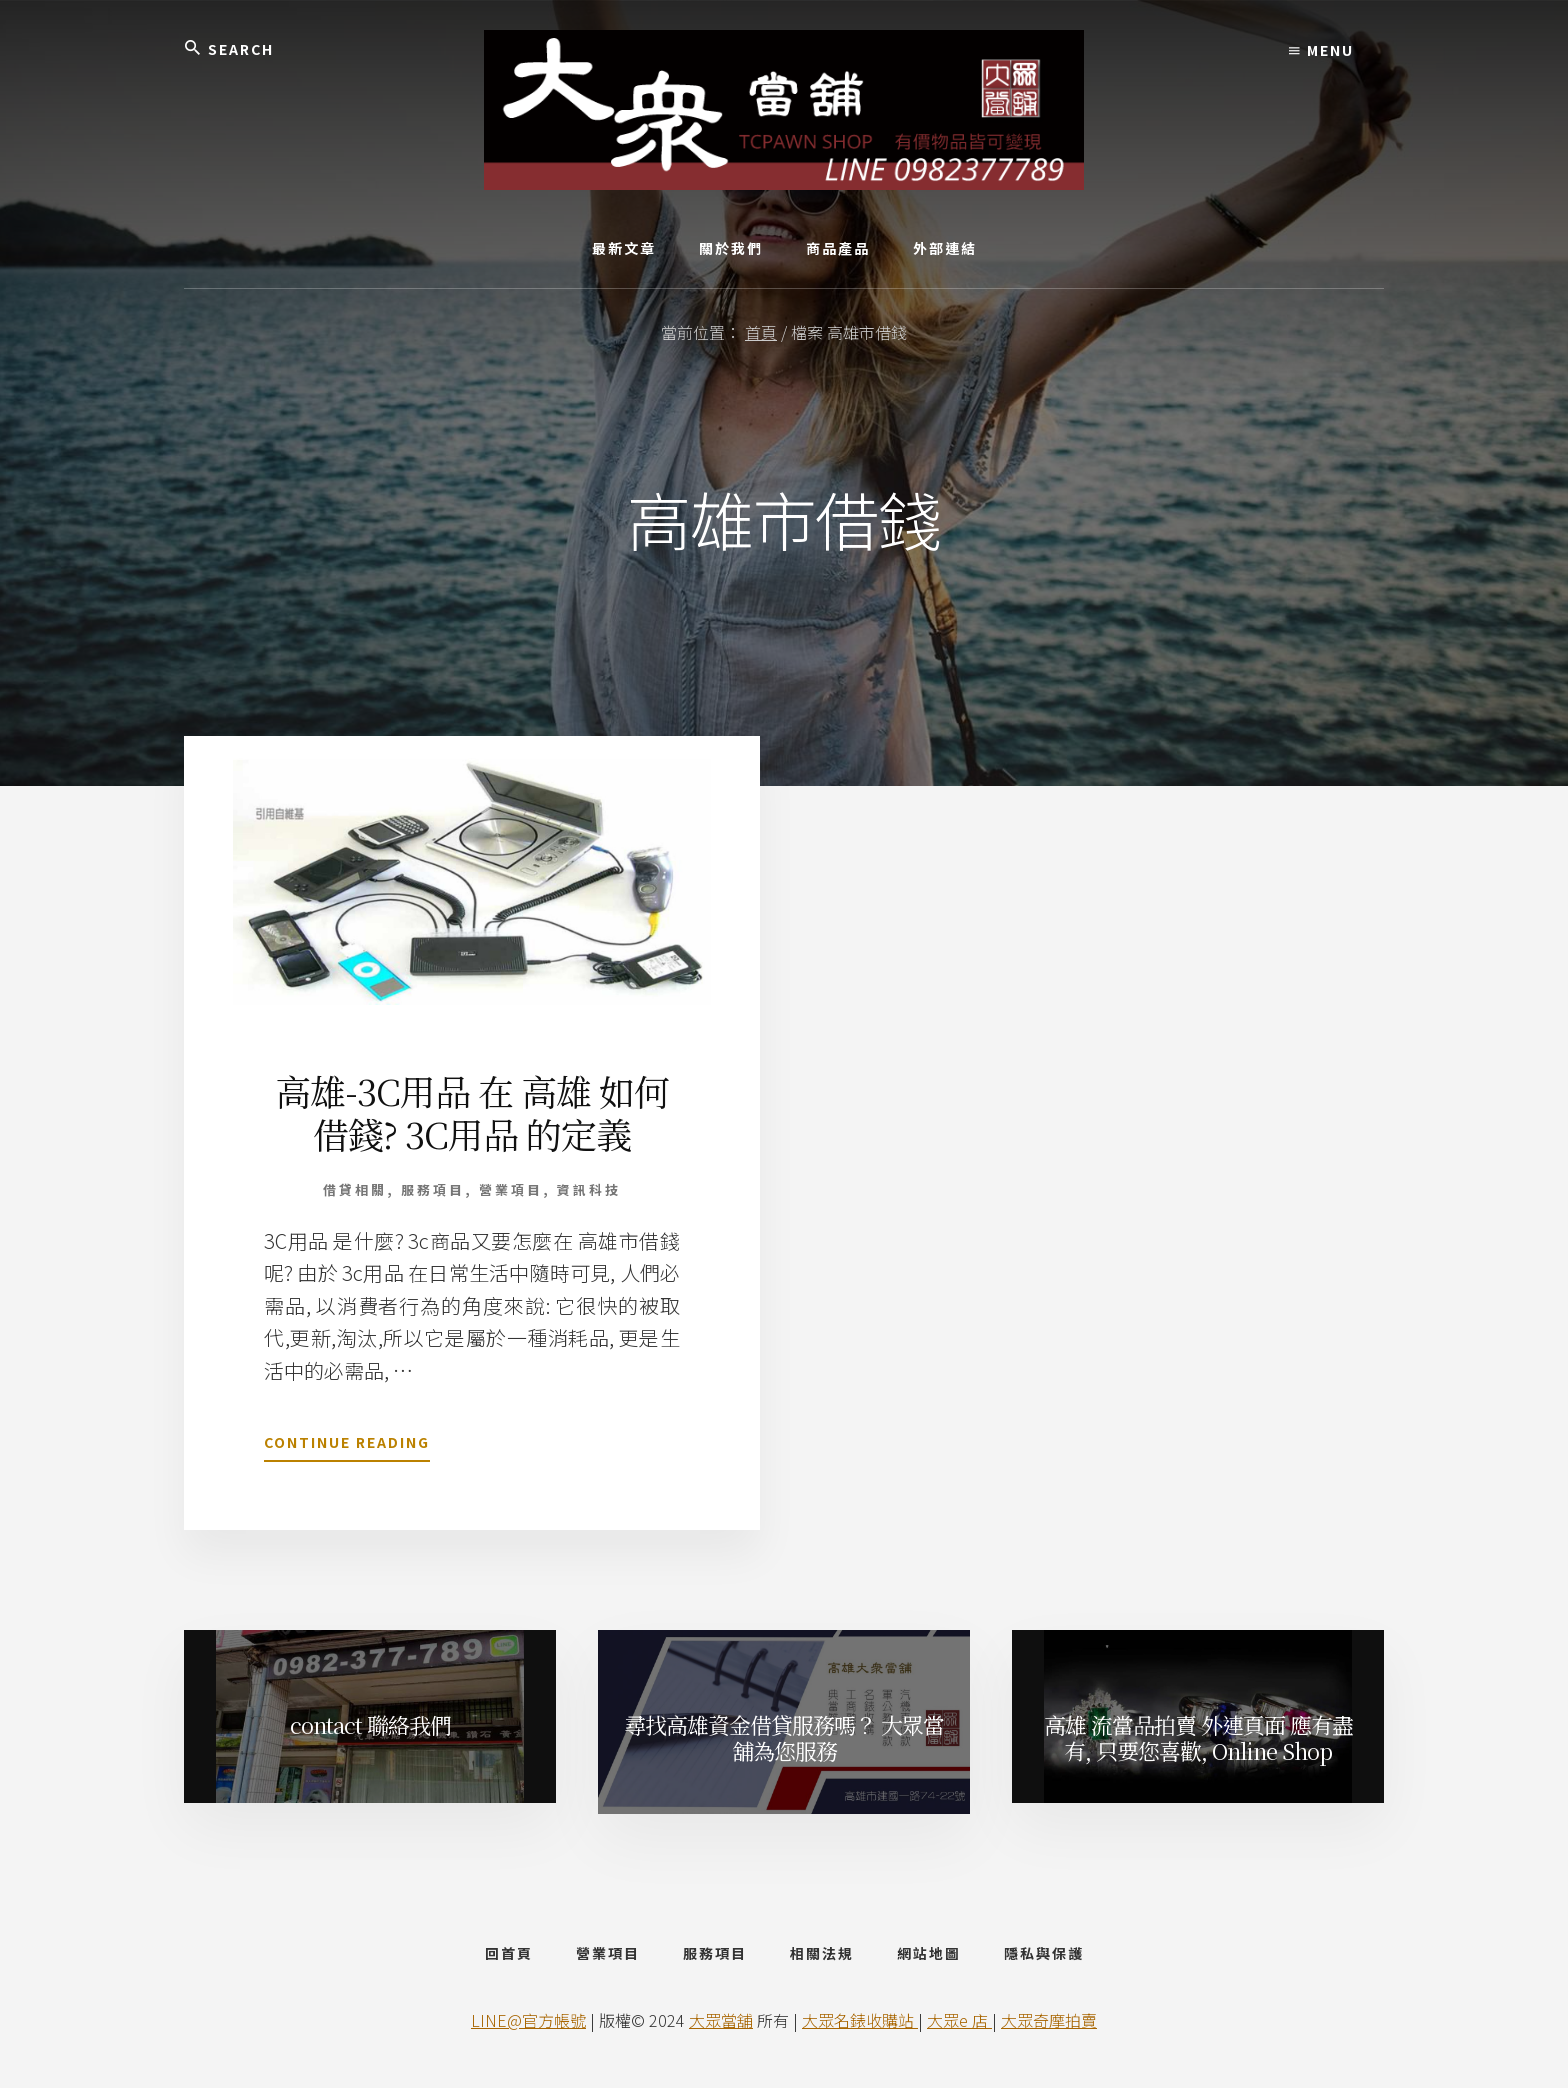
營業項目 (511, 1189)
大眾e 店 (959, 2020)
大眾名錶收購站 (860, 2020)
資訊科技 (589, 1189)
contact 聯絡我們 (370, 1724)
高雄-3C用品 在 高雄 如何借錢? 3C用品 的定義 (472, 1112)
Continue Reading (347, 1446)
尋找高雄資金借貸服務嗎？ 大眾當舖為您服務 (784, 1737)
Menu (1321, 50)
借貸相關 (355, 1189)
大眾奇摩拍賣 (1049, 2020)
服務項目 (433, 1189)
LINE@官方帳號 (528, 2020)
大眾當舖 (721, 2020)
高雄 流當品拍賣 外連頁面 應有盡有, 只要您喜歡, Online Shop (1198, 1737)
